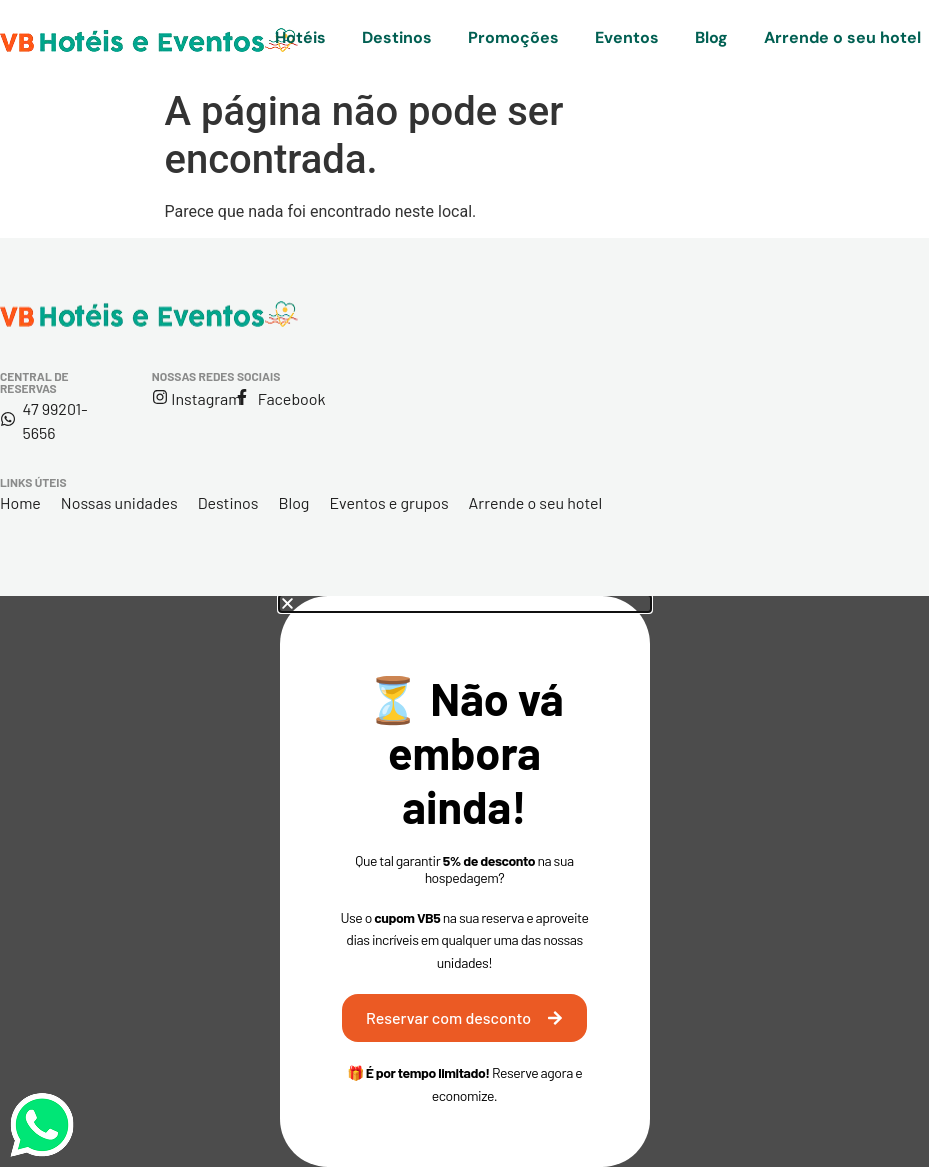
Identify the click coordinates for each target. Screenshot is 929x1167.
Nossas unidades (119, 502)
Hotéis (300, 37)
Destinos (397, 37)
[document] (464, 881)
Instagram (206, 398)
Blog (711, 37)
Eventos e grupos (388, 502)
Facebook (292, 398)
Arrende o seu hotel (842, 37)
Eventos (627, 37)
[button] (465, 603)
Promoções (513, 37)
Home (20, 502)
